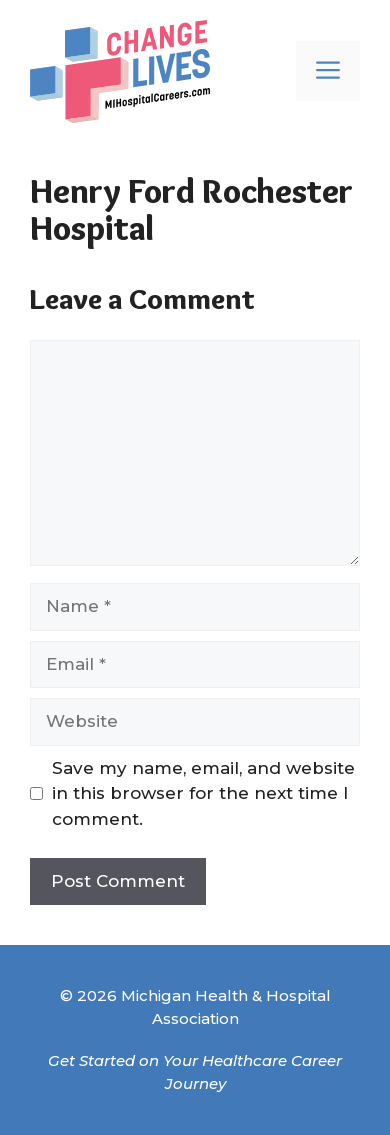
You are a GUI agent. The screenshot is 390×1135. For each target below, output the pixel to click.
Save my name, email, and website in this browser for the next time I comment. (203, 793)
